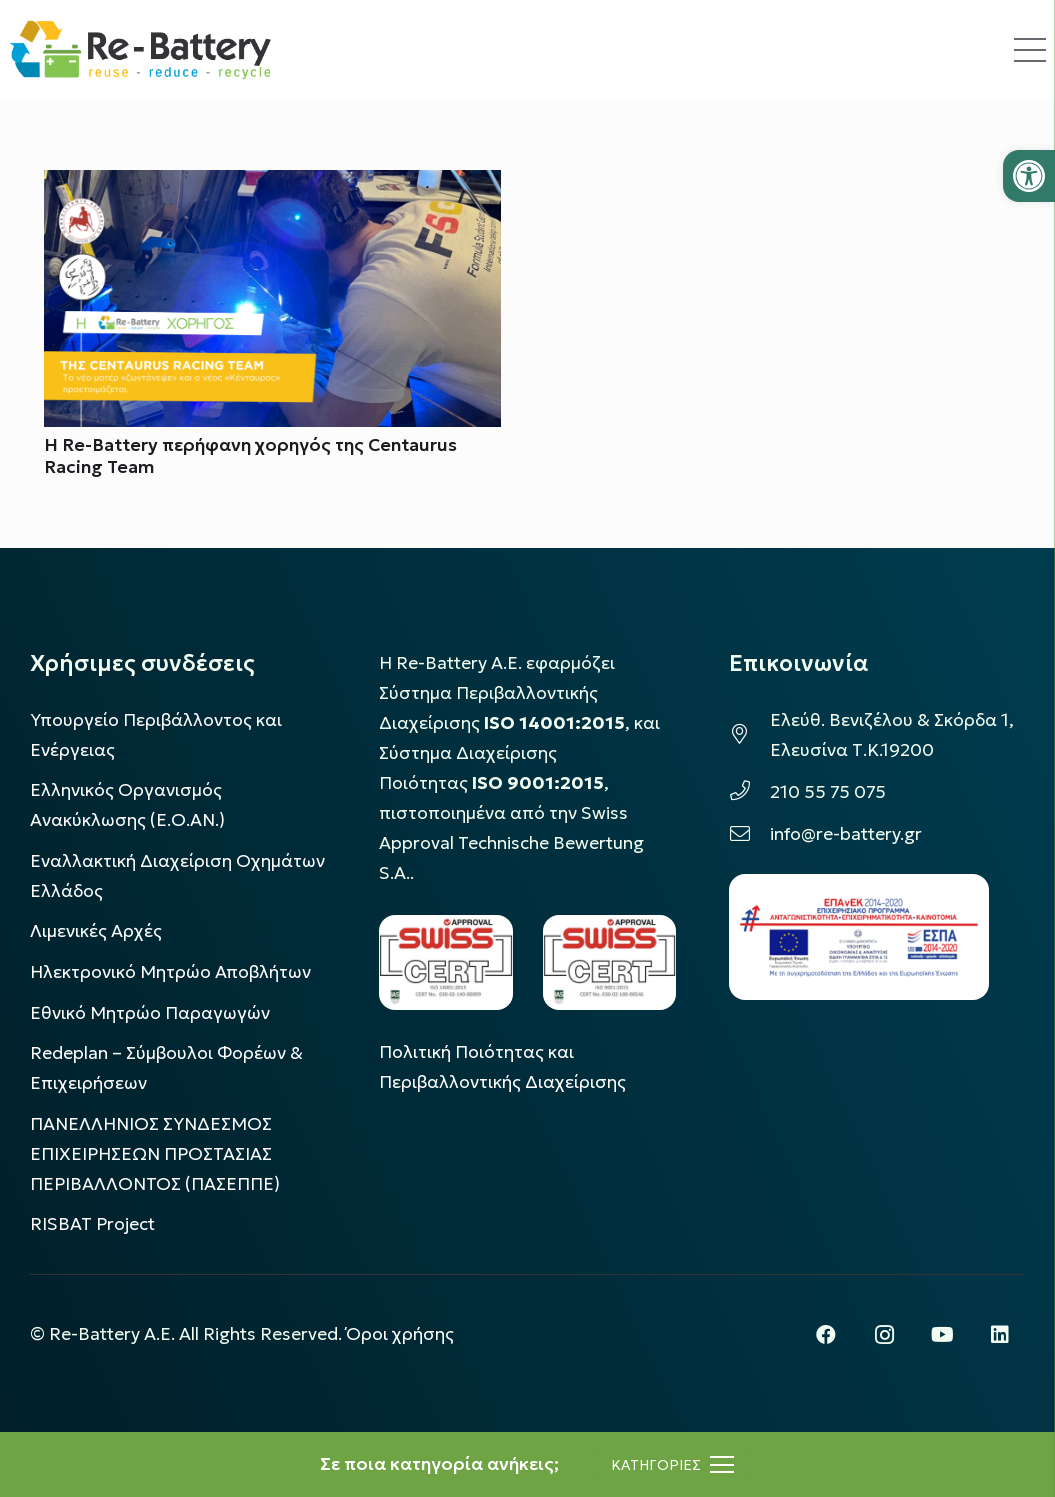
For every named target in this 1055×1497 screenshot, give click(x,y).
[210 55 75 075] (749, 792)
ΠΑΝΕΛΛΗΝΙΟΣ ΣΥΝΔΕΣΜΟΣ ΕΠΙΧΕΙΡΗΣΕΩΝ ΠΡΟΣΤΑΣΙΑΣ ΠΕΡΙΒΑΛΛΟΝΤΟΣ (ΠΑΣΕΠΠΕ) (155, 1154)
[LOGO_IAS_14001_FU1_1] (445, 962)
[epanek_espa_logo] (859, 937)
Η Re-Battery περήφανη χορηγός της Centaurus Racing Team (250, 456)
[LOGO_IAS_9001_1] (609, 962)
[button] (1029, 176)
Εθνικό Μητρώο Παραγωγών (150, 1013)
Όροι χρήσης (400, 1334)
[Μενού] (672, 1465)
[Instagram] (884, 1335)
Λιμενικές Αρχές (96, 931)
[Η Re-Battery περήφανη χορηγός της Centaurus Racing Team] (272, 185)
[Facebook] (826, 1335)
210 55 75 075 (828, 792)
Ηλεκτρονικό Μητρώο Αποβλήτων (170, 972)
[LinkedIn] (1000, 1335)
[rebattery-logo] (140, 50)
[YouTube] (942, 1335)
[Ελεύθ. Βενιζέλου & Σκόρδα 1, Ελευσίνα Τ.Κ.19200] (749, 735)
